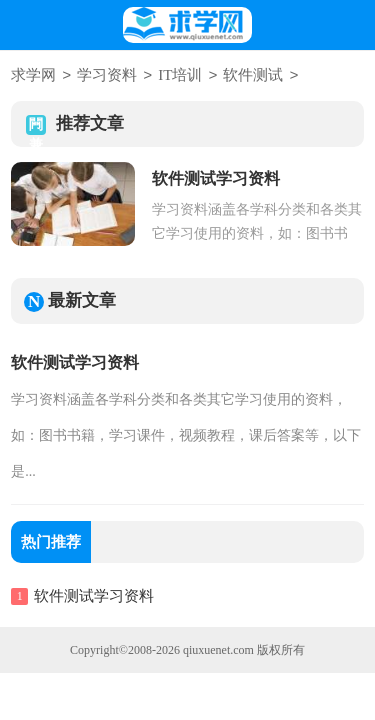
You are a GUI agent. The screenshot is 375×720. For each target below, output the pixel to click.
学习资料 (107, 76)
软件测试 (253, 76)
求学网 (33, 76)
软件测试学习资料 (75, 361)
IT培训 (180, 76)
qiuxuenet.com (218, 649)
